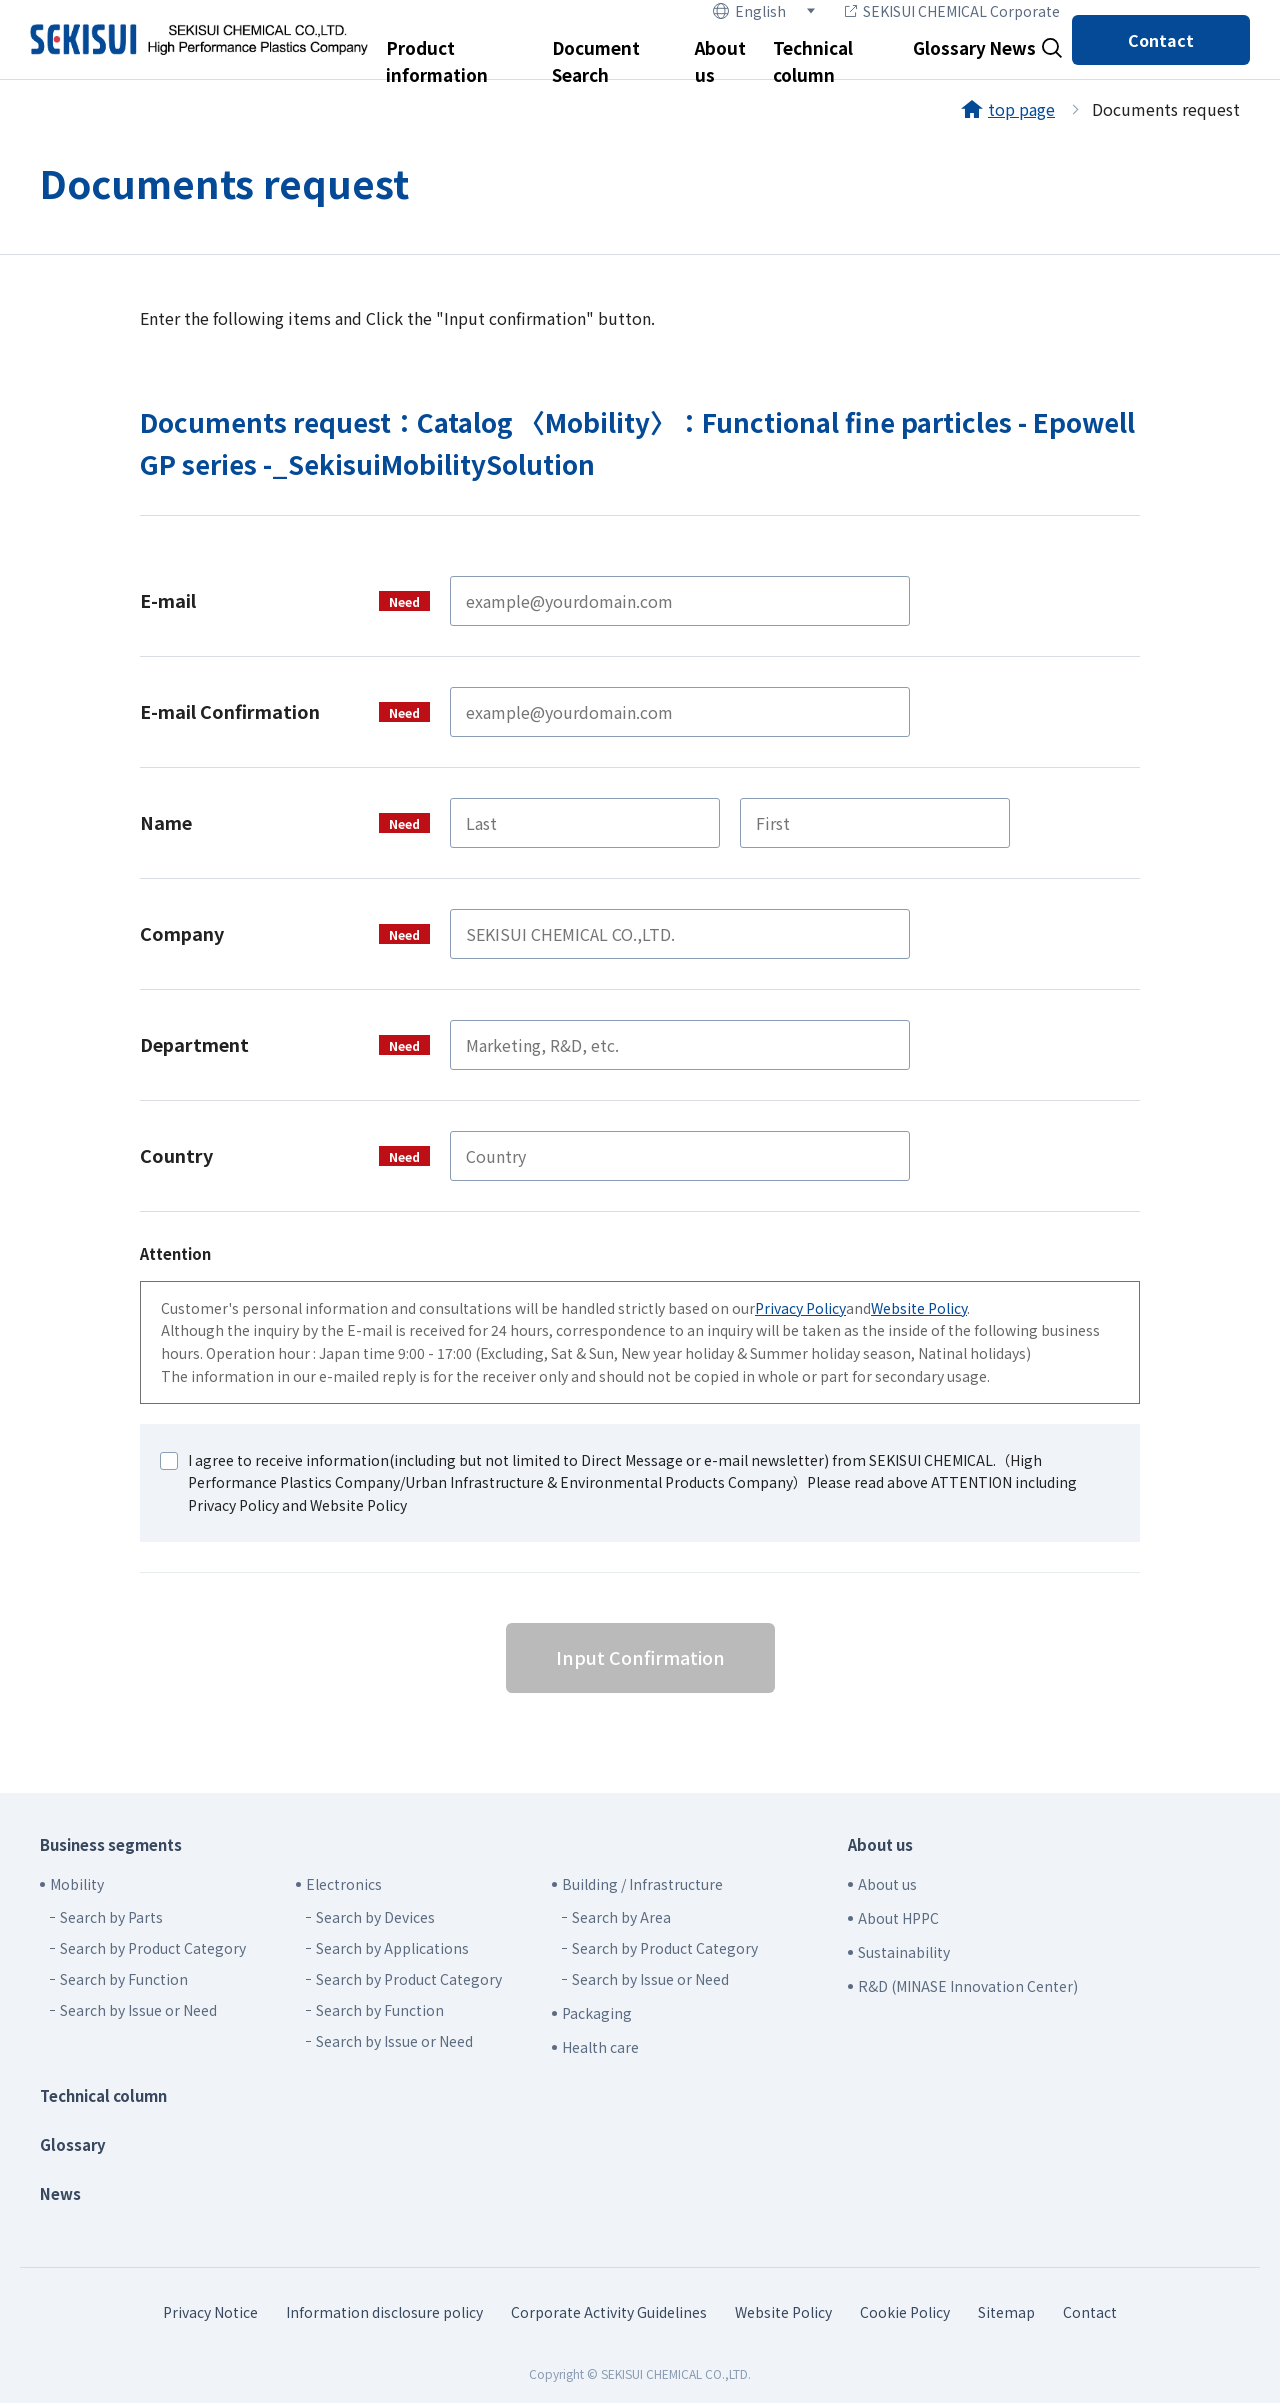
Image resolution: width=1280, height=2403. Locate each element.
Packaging (597, 2013)
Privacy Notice (210, 2312)
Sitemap (1006, 2312)
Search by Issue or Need (138, 2010)
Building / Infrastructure (642, 1884)
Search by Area (621, 1917)
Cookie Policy (905, 2312)
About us (880, 1844)
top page (1021, 109)
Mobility (77, 1884)
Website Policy (919, 1308)
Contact (1161, 40)
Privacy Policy (800, 1308)
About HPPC (898, 1918)
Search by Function (124, 1979)
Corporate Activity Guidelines (609, 2312)
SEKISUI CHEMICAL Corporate (952, 11)
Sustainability (904, 1952)
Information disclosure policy (384, 2312)
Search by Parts (111, 1917)
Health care (600, 2047)
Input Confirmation (640, 1657)
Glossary (949, 47)
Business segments (111, 1844)
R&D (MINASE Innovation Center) (968, 1986)
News (1012, 47)
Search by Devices (375, 1917)
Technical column (103, 2095)
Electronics (344, 1884)
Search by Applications (392, 1948)
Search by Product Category (153, 1948)
